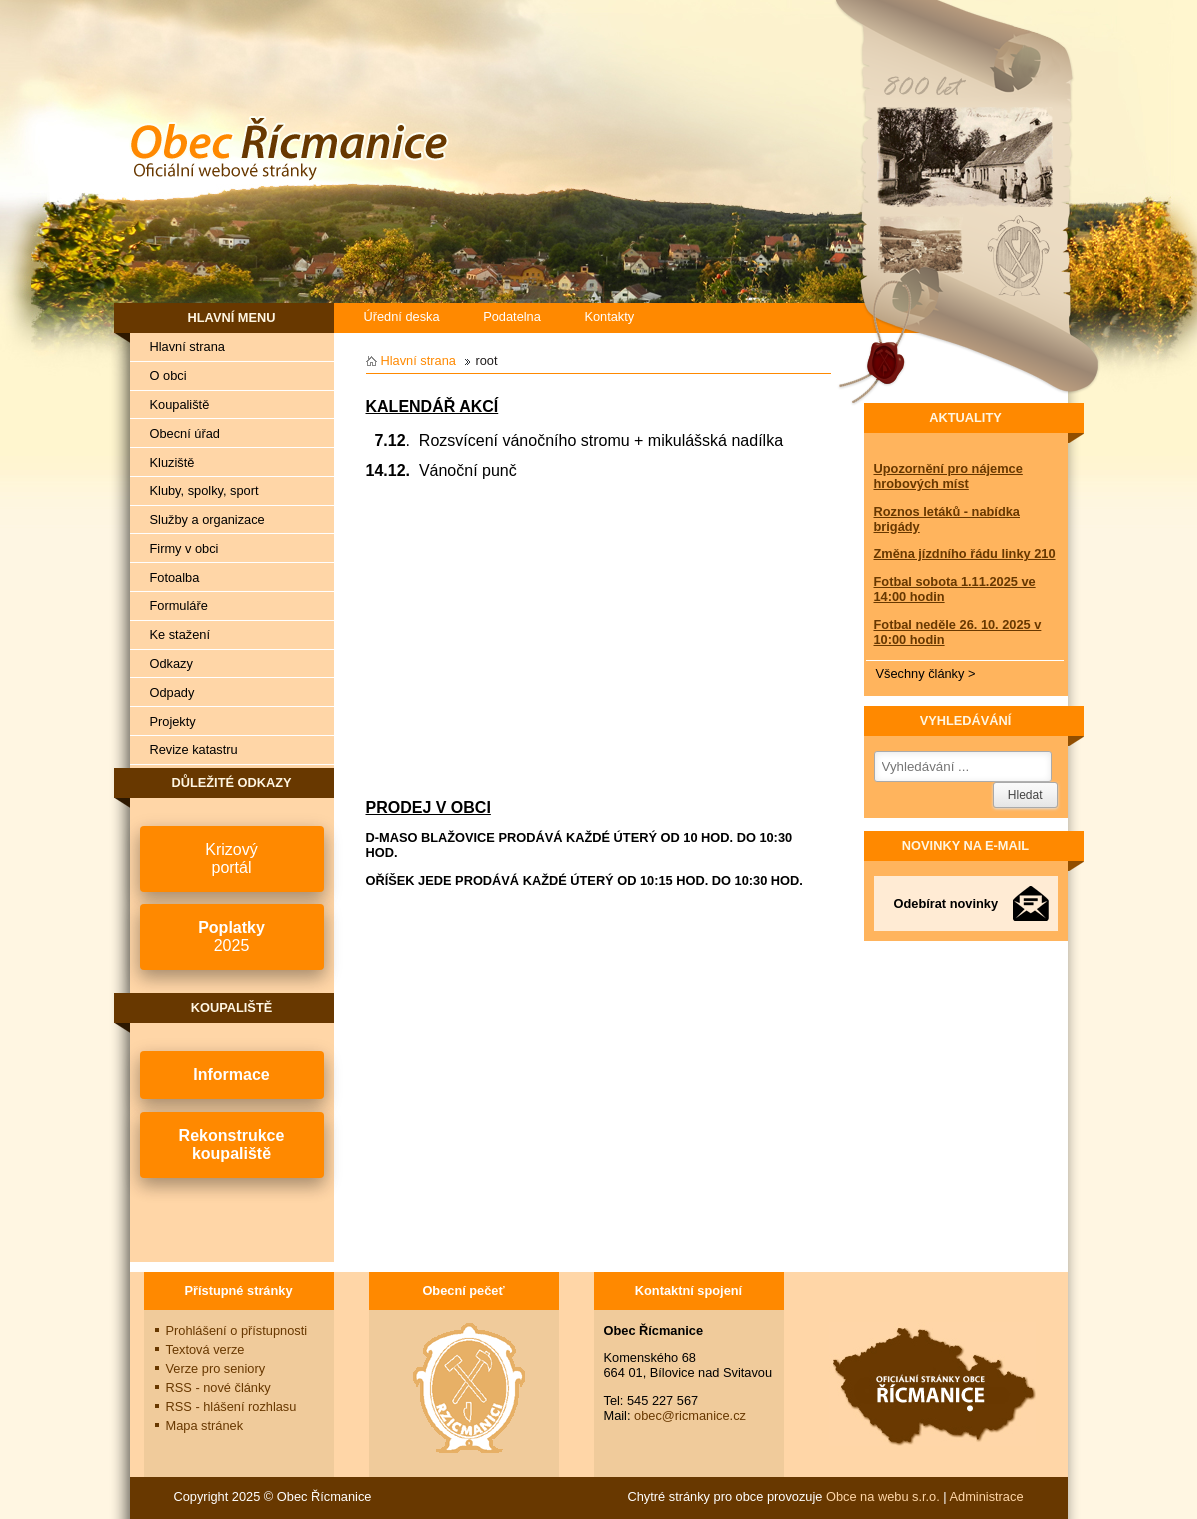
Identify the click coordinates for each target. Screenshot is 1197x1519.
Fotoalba (175, 577)
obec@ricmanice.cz (690, 1415)
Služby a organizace (207, 519)
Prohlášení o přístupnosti (237, 1330)
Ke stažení (180, 634)
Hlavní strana (187, 346)
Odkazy (171, 663)
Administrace (987, 1496)
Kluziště (172, 462)
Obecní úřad (185, 433)
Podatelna (512, 316)
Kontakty (609, 316)
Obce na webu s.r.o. (883, 1496)
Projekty (173, 721)
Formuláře (179, 605)
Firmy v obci (184, 548)
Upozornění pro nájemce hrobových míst (948, 476)
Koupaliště (180, 404)
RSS (218, 1387)
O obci (168, 375)
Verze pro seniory (216, 1368)
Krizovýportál (231, 858)
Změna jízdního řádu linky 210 (965, 553)
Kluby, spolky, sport (204, 490)
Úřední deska (402, 316)
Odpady (172, 692)
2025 (231, 936)
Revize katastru (194, 749)
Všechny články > (926, 673)
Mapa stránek (205, 1425)
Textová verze (205, 1349)
